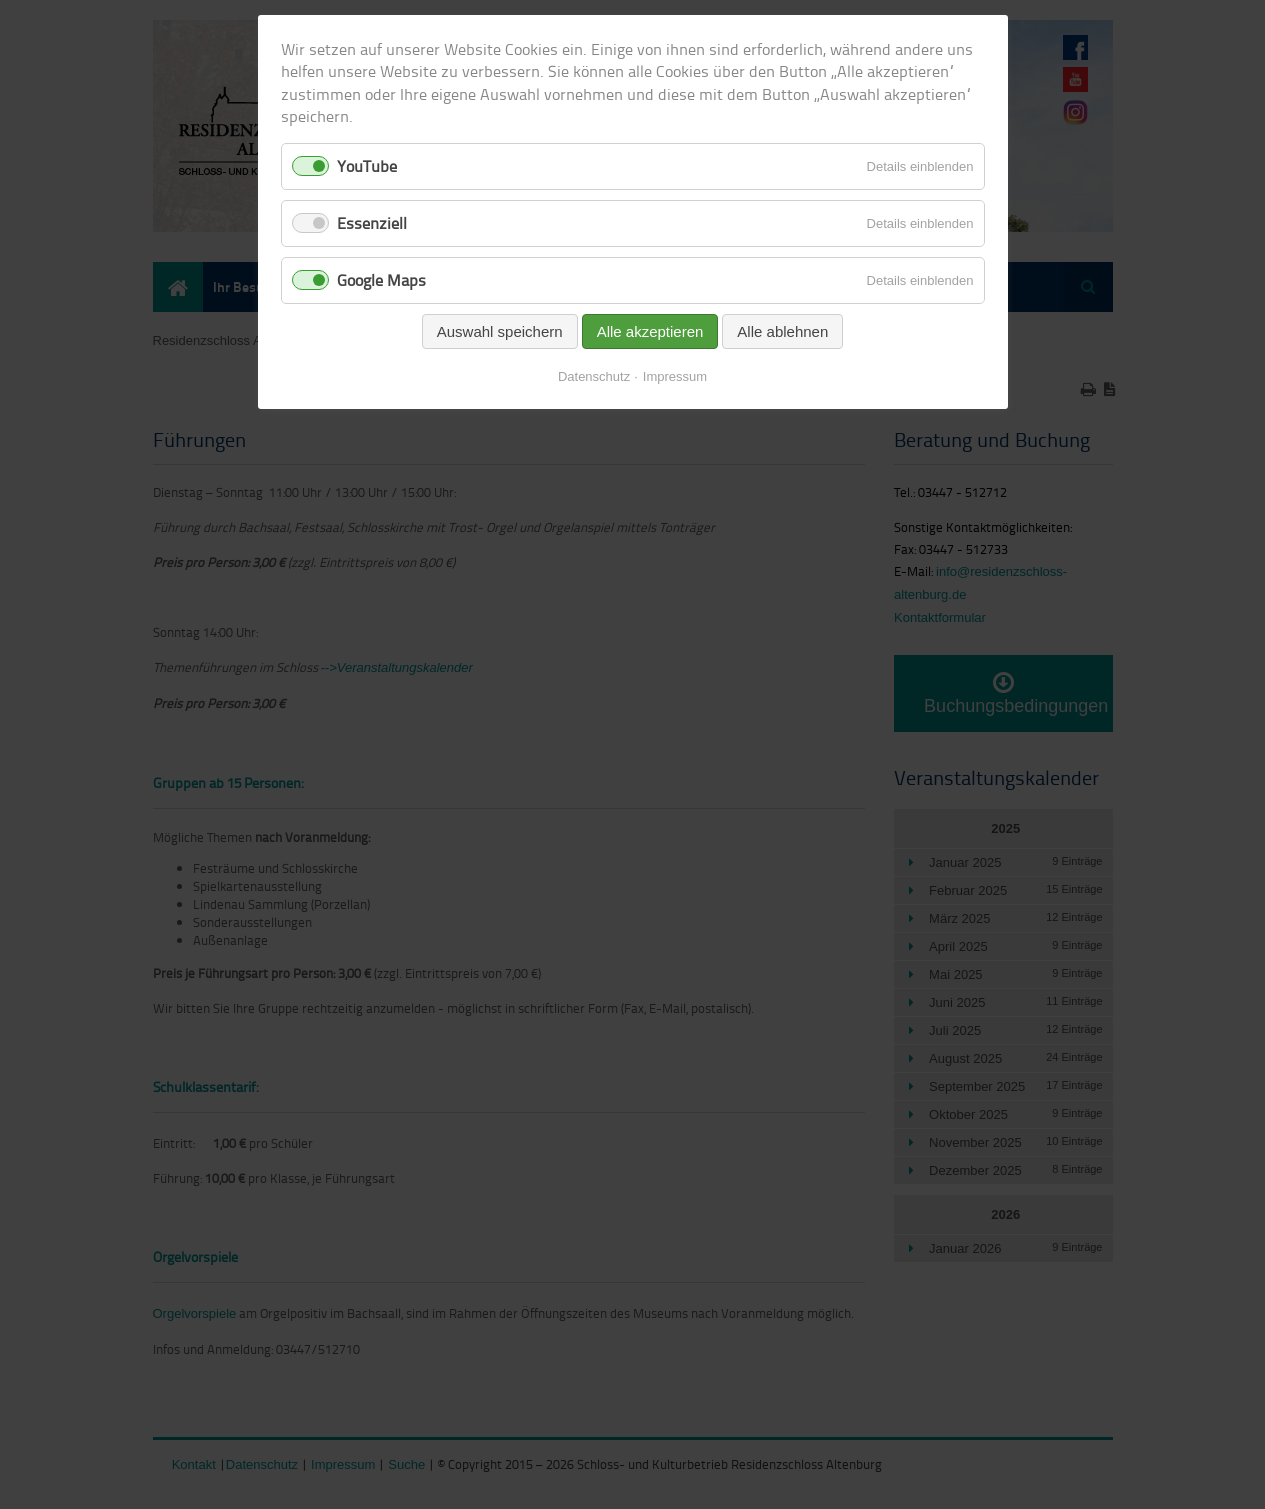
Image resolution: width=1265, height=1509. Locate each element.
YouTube (367, 166)
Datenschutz (594, 376)
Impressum (675, 376)
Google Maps (381, 280)
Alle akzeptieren (650, 331)
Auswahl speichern (500, 331)
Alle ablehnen (782, 331)
